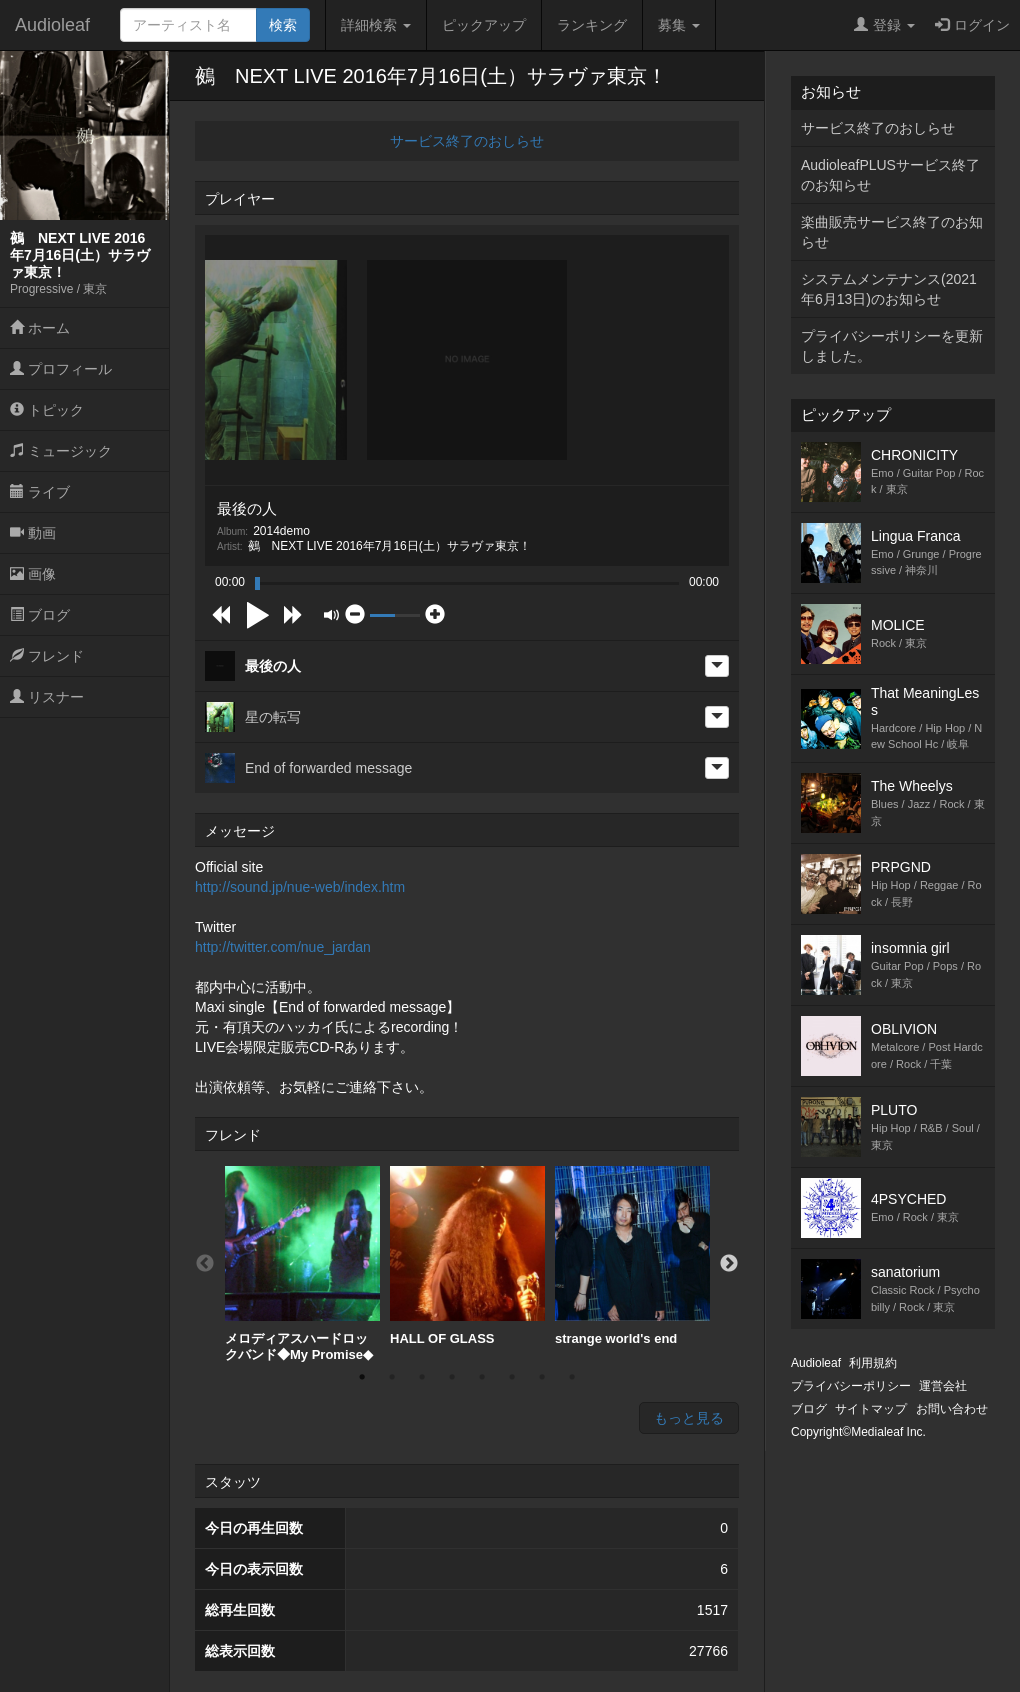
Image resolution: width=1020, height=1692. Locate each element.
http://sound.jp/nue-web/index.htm (300, 887)
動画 (33, 533)
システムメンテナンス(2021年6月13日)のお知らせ (889, 289)
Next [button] (729, 1264)
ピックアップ (484, 25)
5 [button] (482, 1377)
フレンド (47, 656)
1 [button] (362, 1377)
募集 (679, 25)
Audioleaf (52, 25)
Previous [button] (205, 1264)
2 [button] (392, 1377)
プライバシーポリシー (851, 1386)
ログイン (972, 25)
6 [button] (512, 1377)
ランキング (592, 25)
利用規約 (873, 1363)
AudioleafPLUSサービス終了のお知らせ (890, 175)
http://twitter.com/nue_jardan (283, 947)
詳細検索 (376, 25)
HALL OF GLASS (467, 1256)
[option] (302, 1264)
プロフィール (61, 369)
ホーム (40, 328)
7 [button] (542, 1377)
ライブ (40, 492)
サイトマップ (871, 1409)
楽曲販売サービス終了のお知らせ (892, 232)
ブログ (40, 615)
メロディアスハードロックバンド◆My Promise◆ (302, 1264)
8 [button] (572, 1377)
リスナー (47, 697)
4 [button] (452, 1377)
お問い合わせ (952, 1409)
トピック (47, 410)
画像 (33, 574)
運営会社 (943, 1386)
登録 (884, 25)
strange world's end (632, 1256)
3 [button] (422, 1377)
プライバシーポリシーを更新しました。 (892, 346)
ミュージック (61, 451)
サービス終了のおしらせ (467, 141)
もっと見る (689, 1418)
